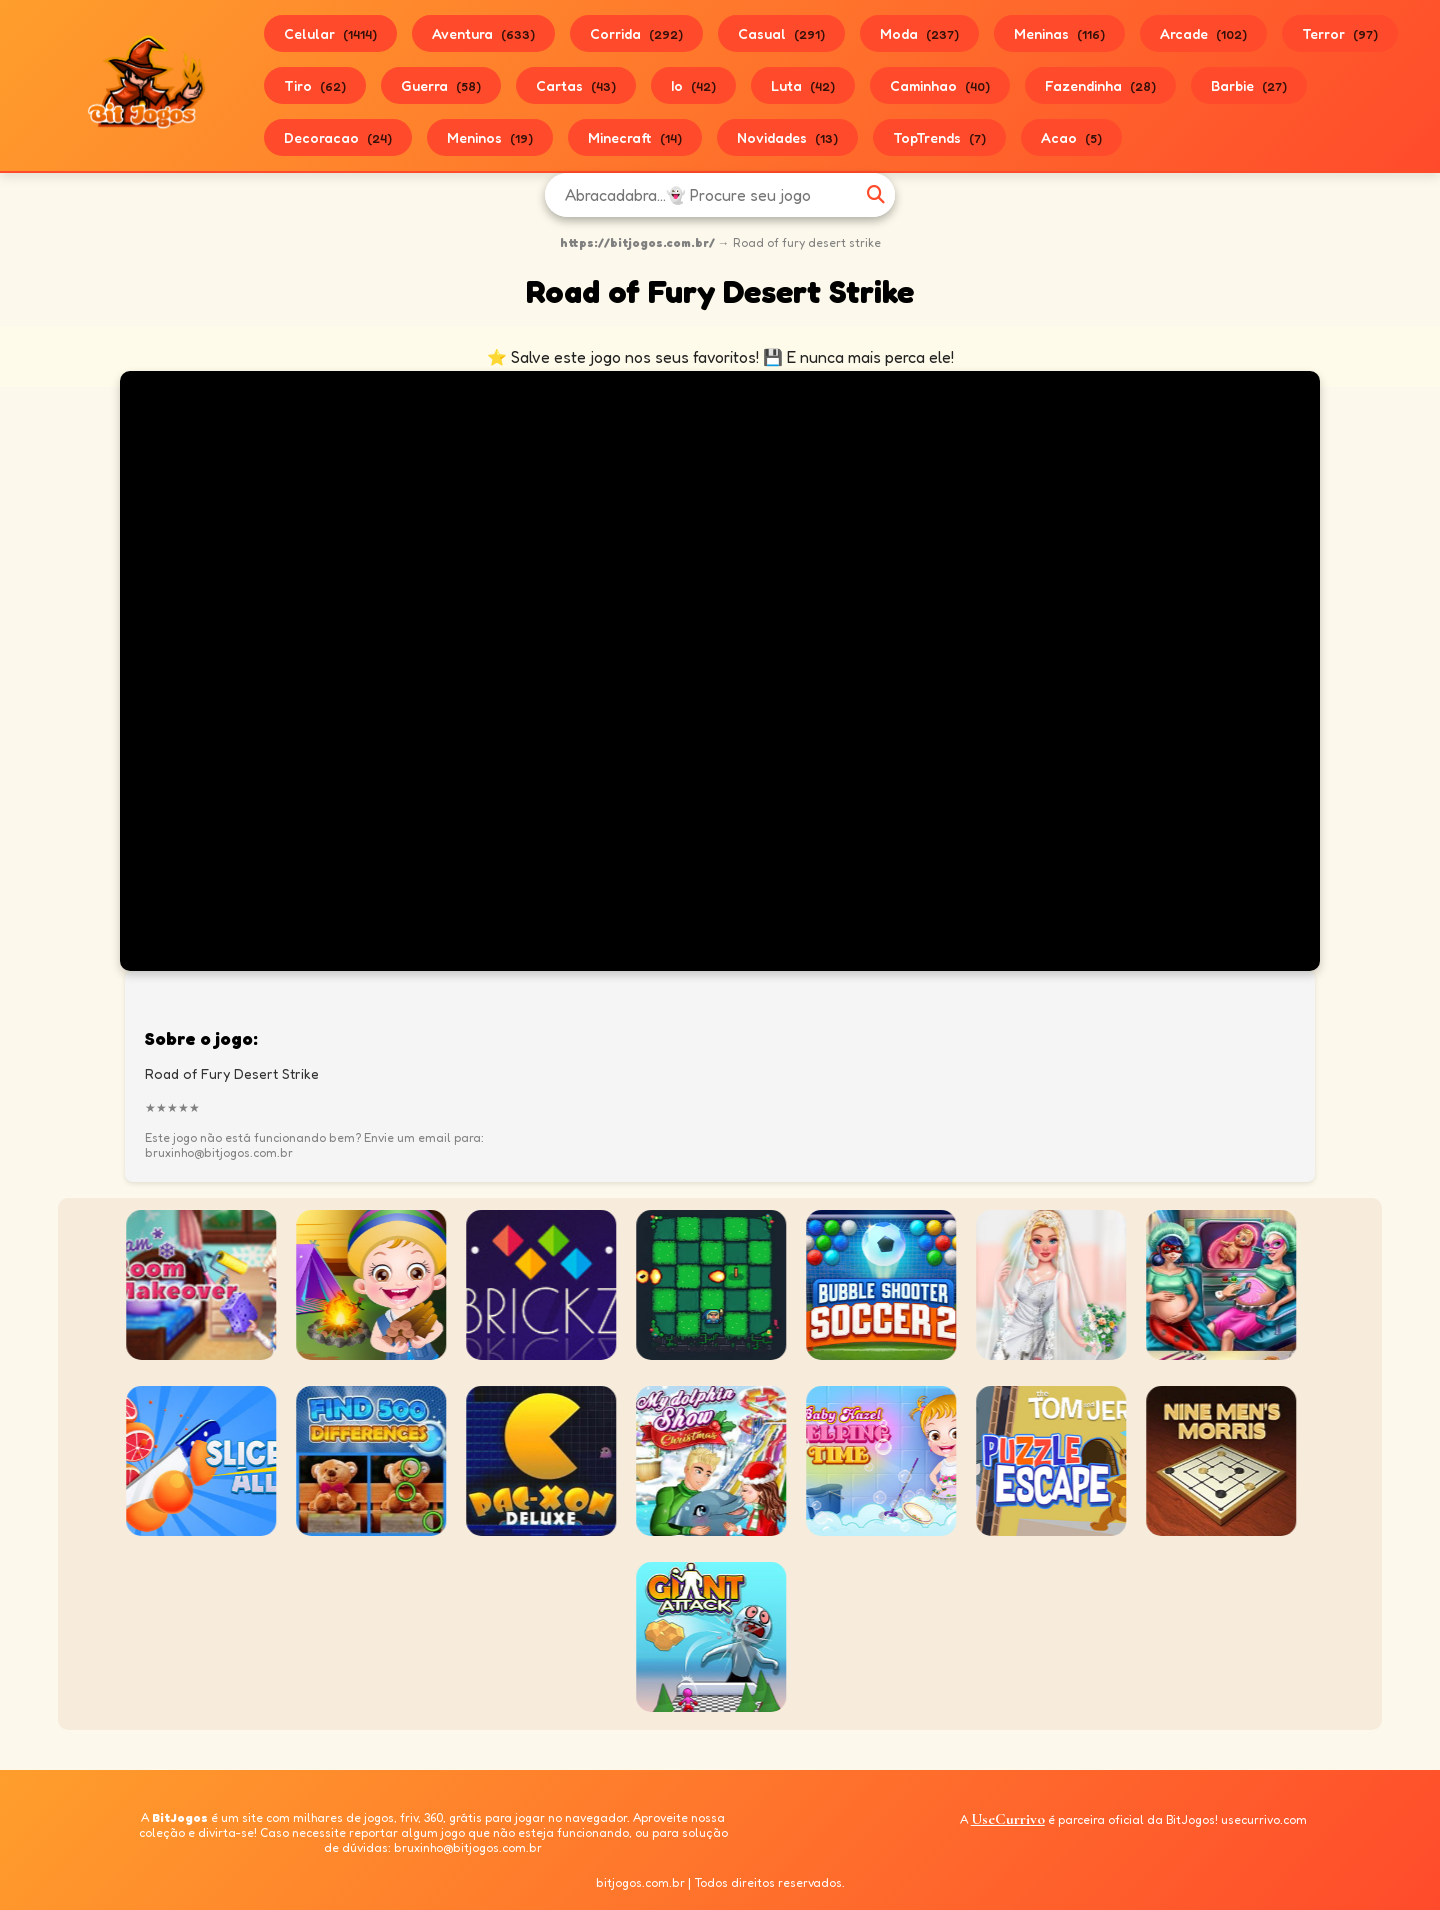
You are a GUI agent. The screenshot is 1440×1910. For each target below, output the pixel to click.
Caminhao (940, 85)
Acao (1071, 137)
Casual (781, 33)
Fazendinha (1100, 85)
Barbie (1249, 85)
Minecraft (635, 137)
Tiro (315, 85)
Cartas (576, 85)
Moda (919, 33)
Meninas (1059, 33)
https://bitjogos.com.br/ (637, 242)
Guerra (441, 85)
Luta (803, 85)
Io (693, 85)
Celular (330, 33)
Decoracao (338, 137)
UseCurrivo (1008, 1819)
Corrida (636, 33)
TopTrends (939, 137)
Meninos (490, 137)
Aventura (483, 33)
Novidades (787, 137)
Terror (1340, 33)
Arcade (1203, 33)
